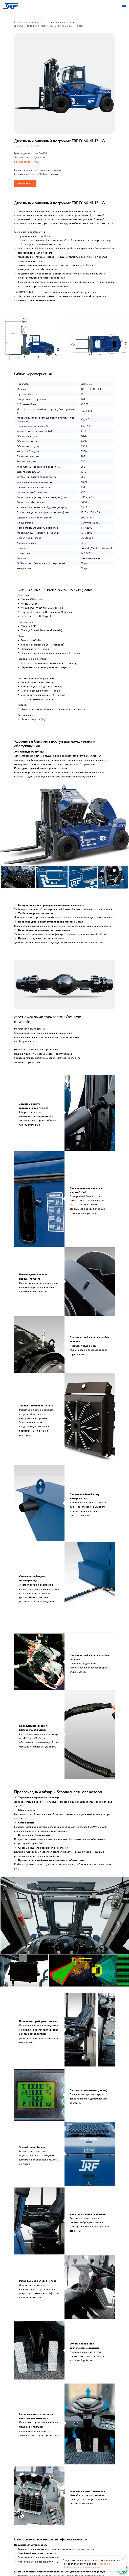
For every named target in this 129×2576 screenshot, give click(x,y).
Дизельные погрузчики (62, 21)
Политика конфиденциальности (30, 2510)
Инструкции (20, 2545)
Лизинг (17, 2541)
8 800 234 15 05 (76, 2533)
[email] (64, 2402)
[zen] (38, 2498)
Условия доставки (23, 2537)
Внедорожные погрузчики (81, 2495)
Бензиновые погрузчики (80, 2503)
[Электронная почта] (27, 2498)
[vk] (33, 2498)
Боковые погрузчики (78, 2511)
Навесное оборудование (80, 2515)
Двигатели (73, 2519)
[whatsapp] (16, 2498)
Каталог (75, 2485)
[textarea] (64, 2417)
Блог (16, 2549)
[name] (64, 2379)
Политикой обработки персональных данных (87, 2565)
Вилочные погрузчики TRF (28, 21)
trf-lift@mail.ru (75, 2535)
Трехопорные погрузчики (80, 2507)
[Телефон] (22, 2498)
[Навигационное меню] (124, 6)
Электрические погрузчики (81, 2499)
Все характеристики (26, 161)
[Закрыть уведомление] (123, 2558)
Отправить (27, 2443)
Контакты (76, 2527)
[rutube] (44, 2498)
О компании (20, 2533)
